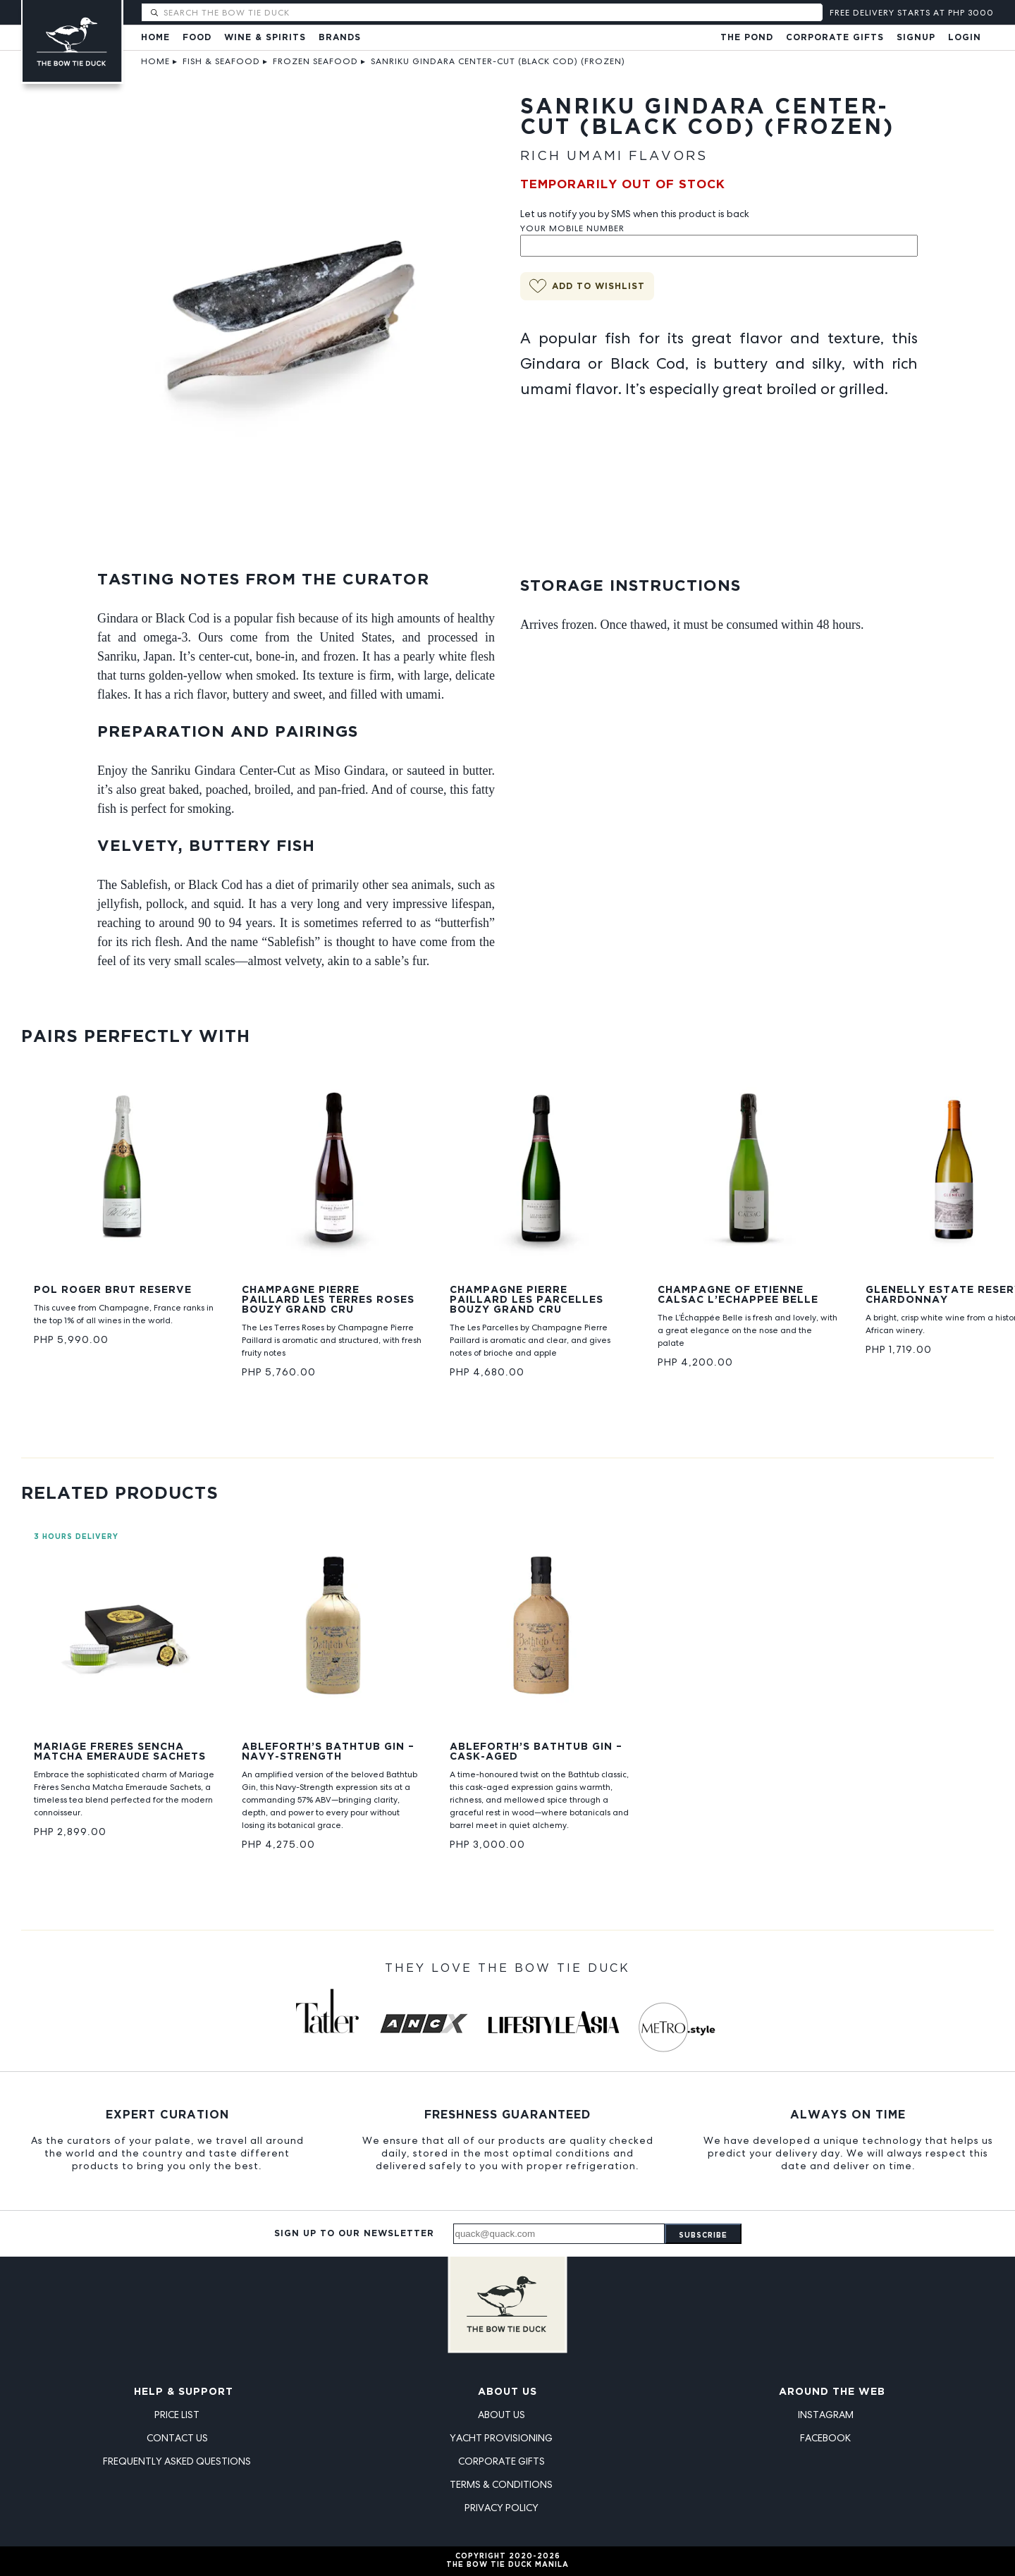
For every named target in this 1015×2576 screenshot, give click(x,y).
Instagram (826, 2414)
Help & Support (183, 2392)
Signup (916, 38)
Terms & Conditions (501, 2484)
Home (155, 38)
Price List (176, 2414)
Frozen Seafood (315, 61)
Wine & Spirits (265, 38)
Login (964, 38)
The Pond (746, 38)
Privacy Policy (502, 2507)
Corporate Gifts (835, 38)
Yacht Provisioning (501, 2437)
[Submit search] (154, 13)
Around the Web (832, 2392)
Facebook (825, 2437)
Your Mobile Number (572, 228)
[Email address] (559, 2234)
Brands (340, 38)
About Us (507, 2392)
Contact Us (177, 2437)
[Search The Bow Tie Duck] (492, 12)
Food (197, 38)
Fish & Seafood (221, 61)
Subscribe (703, 2236)
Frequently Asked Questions (177, 2461)
